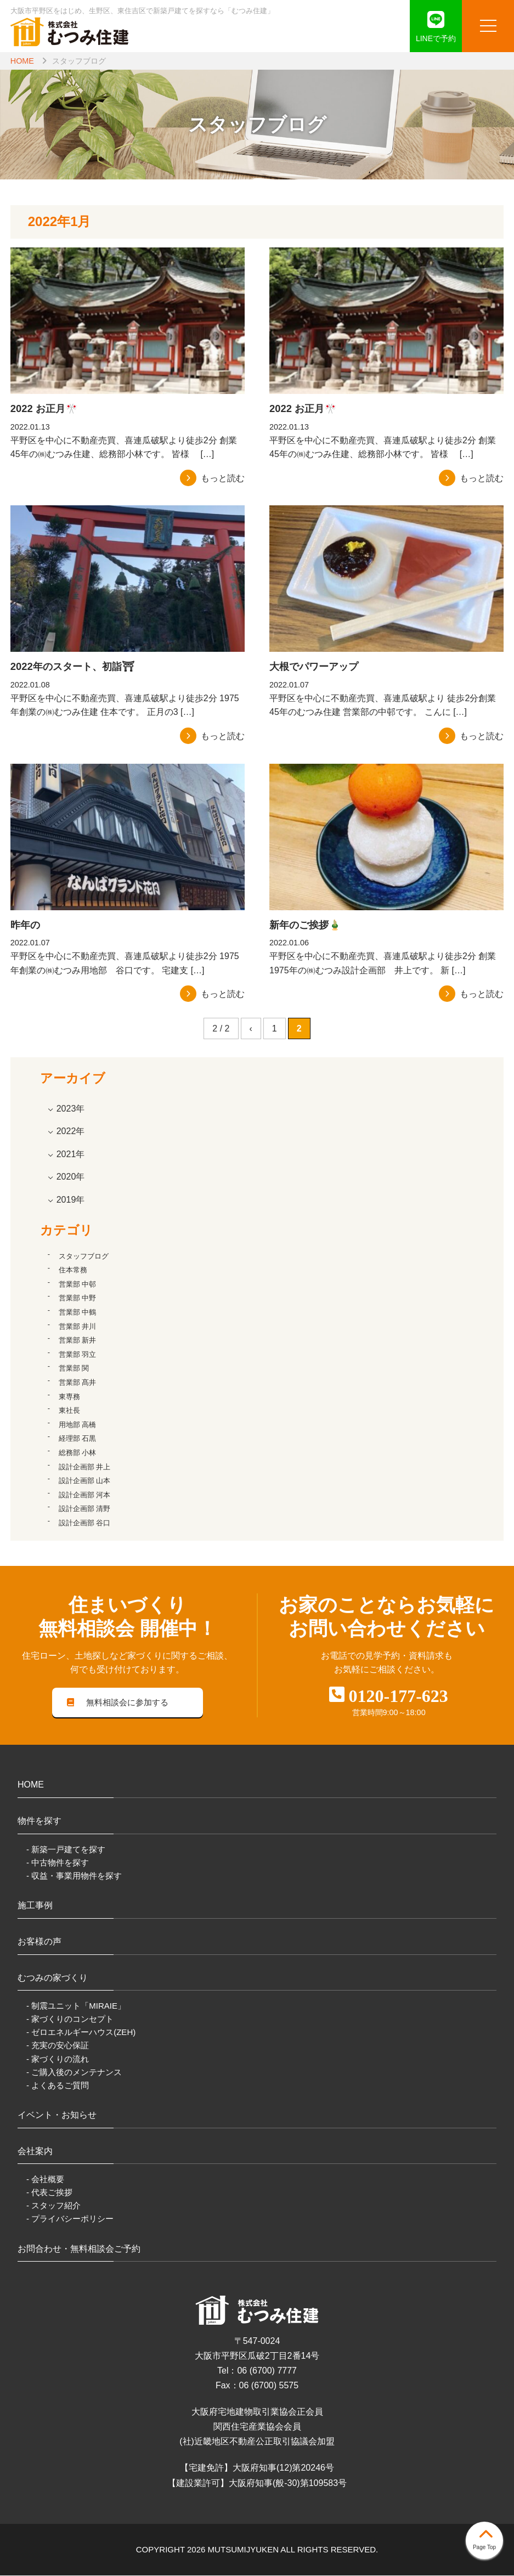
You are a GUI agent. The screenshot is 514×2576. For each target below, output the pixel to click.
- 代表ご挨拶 (49, 2193)
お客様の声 (39, 1942)
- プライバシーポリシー (70, 2219)
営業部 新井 (78, 1340)
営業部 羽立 (78, 1354)
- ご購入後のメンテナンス (74, 2072)
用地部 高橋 (78, 1425)
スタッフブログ (84, 1256)
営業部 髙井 (78, 1382)
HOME (22, 61)
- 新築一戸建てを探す (65, 1850)
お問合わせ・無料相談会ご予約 (79, 2249)
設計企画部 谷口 (85, 1523)
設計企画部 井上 (85, 1467)
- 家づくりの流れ (57, 2059)
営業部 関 (74, 1368)
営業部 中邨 (78, 1284)
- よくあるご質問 (57, 2085)
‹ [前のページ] (251, 1028)
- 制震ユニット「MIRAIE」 (76, 2006)
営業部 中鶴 (78, 1312)
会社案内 (35, 2151)
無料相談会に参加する (118, 1702)
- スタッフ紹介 (53, 2206)
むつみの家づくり (53, 1978)
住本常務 (73, 1270)
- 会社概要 (45, 2180)
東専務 (69, 1397)
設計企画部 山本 (85, 1480)
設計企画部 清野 (85, 1508)
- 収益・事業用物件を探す (74, 1876)
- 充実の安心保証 (57, 2046)
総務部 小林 (78, 1452)
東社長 (69, 1410)
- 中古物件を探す (57, 1863)
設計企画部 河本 (85, 1495)
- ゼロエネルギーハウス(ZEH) (80, 2033)
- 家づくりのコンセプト (70, 2020)
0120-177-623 (398, 1696)
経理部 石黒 (78, 1438)
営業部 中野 (78, 1298)
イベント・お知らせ (57, 2115)
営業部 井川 (78, 1326)
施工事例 (35, 1905)
